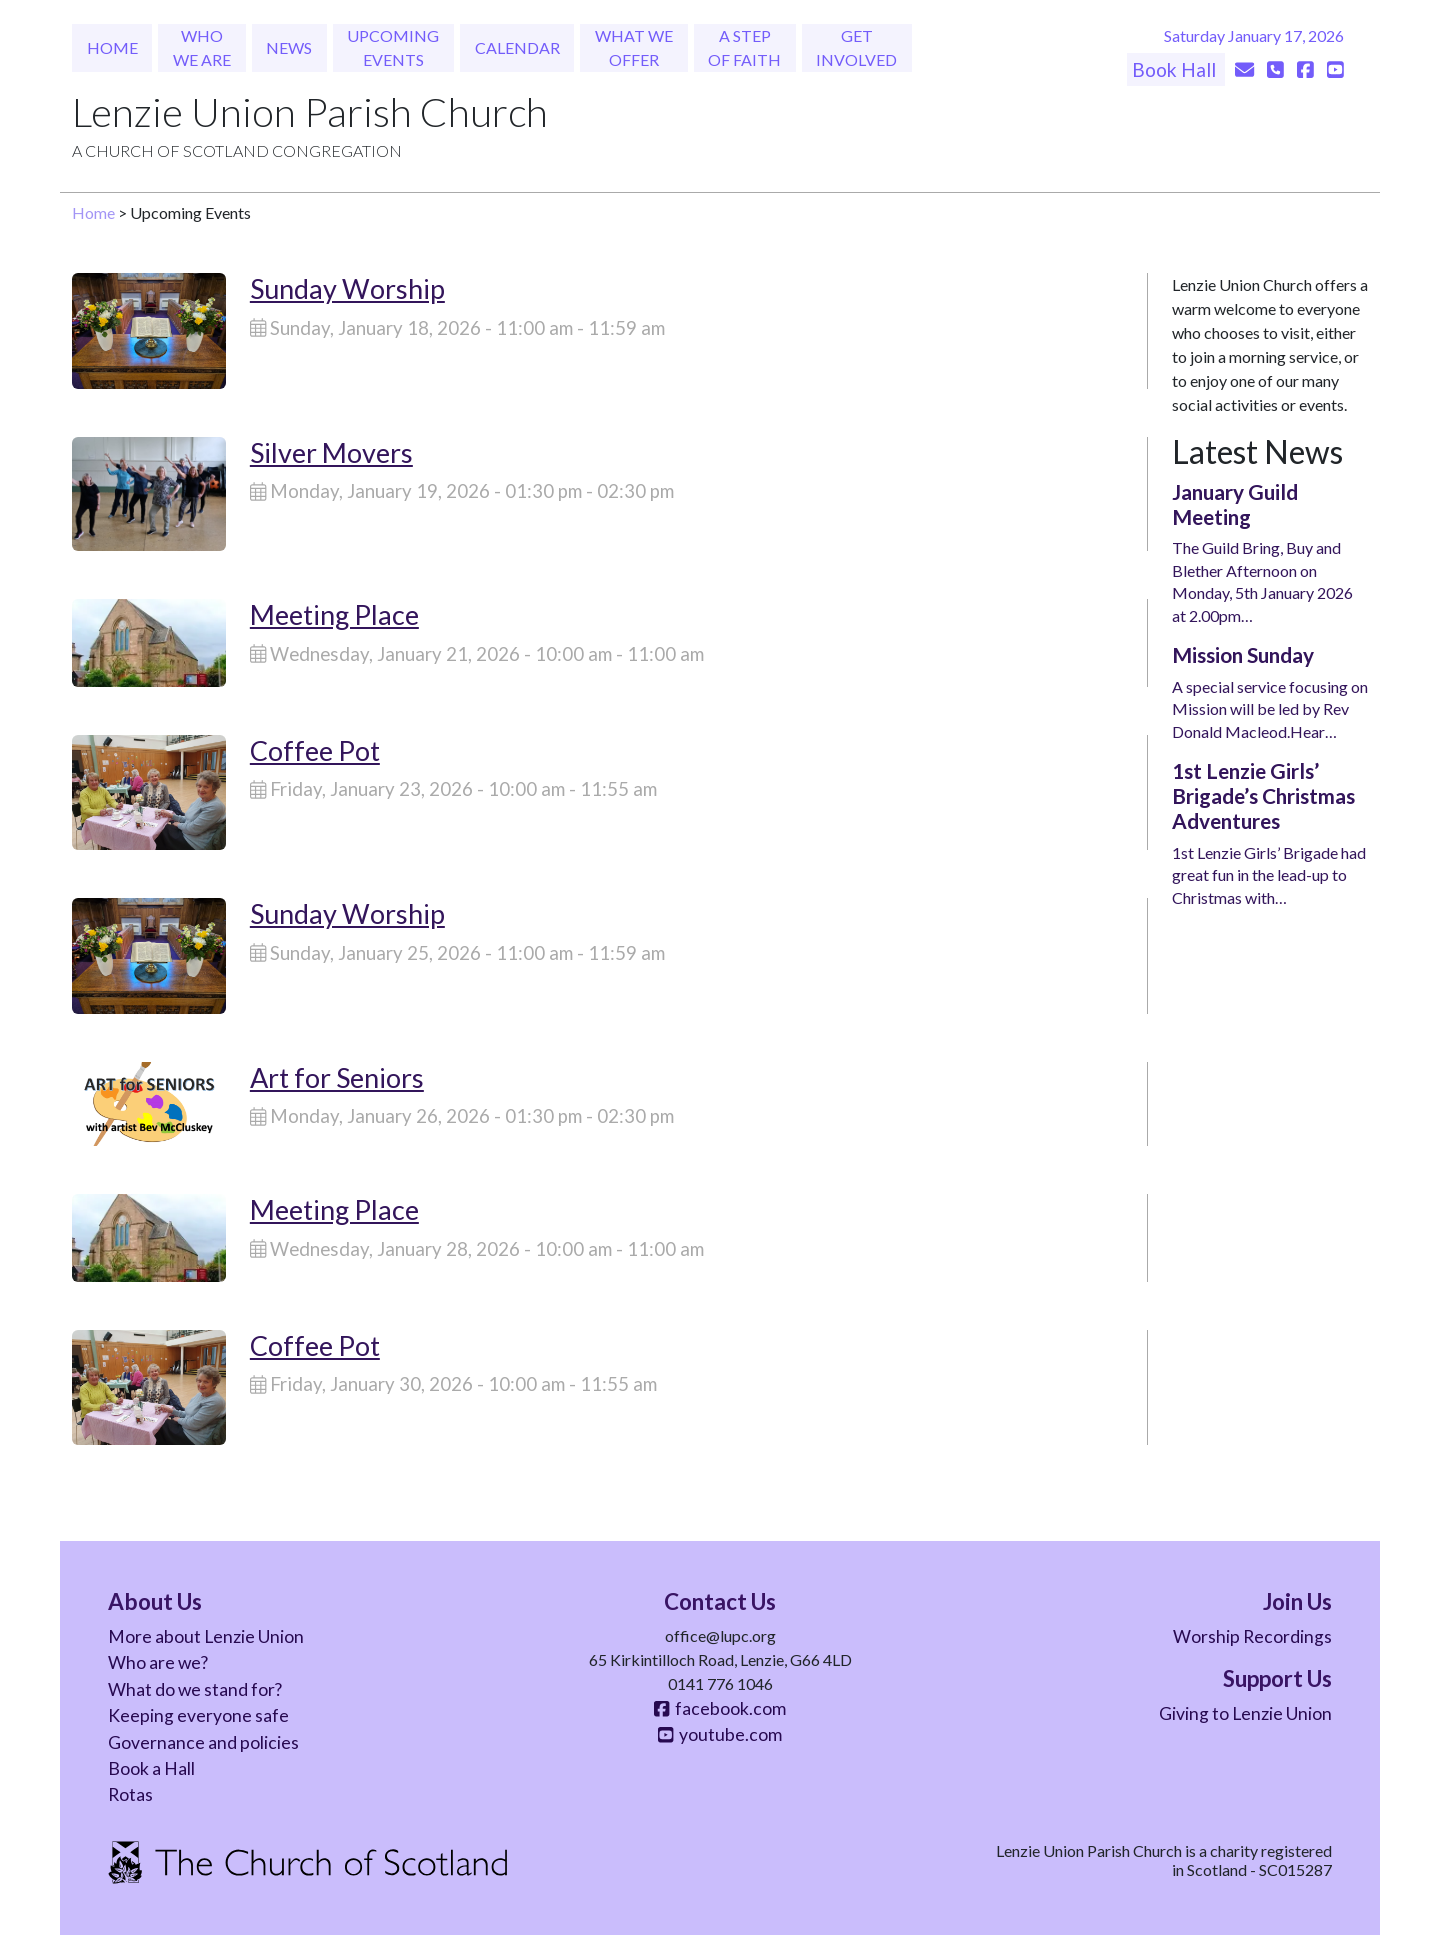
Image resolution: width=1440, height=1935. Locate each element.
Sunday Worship (347, 288)
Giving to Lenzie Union (1245, 1713)
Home (112, 47)
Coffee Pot (315, 750)
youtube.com (720, 1734)
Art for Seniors (337, 1077)
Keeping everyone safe (198, 1715)
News (289, 47)
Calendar (517, 47)
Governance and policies (203, 1742)
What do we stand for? (195, 1689)
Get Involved (856, 47)
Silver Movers (331, 452)
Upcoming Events (393, 47)
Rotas (130, 1794)
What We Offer (634, 47)
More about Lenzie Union (206, 1636)
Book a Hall (151, 1768)
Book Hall (1176, 69)
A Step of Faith (744, 47)
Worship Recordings (1252, 1636)
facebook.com (720, 1708)
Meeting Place (334, 614)
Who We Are (202, 47)
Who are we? (158, 1662)
